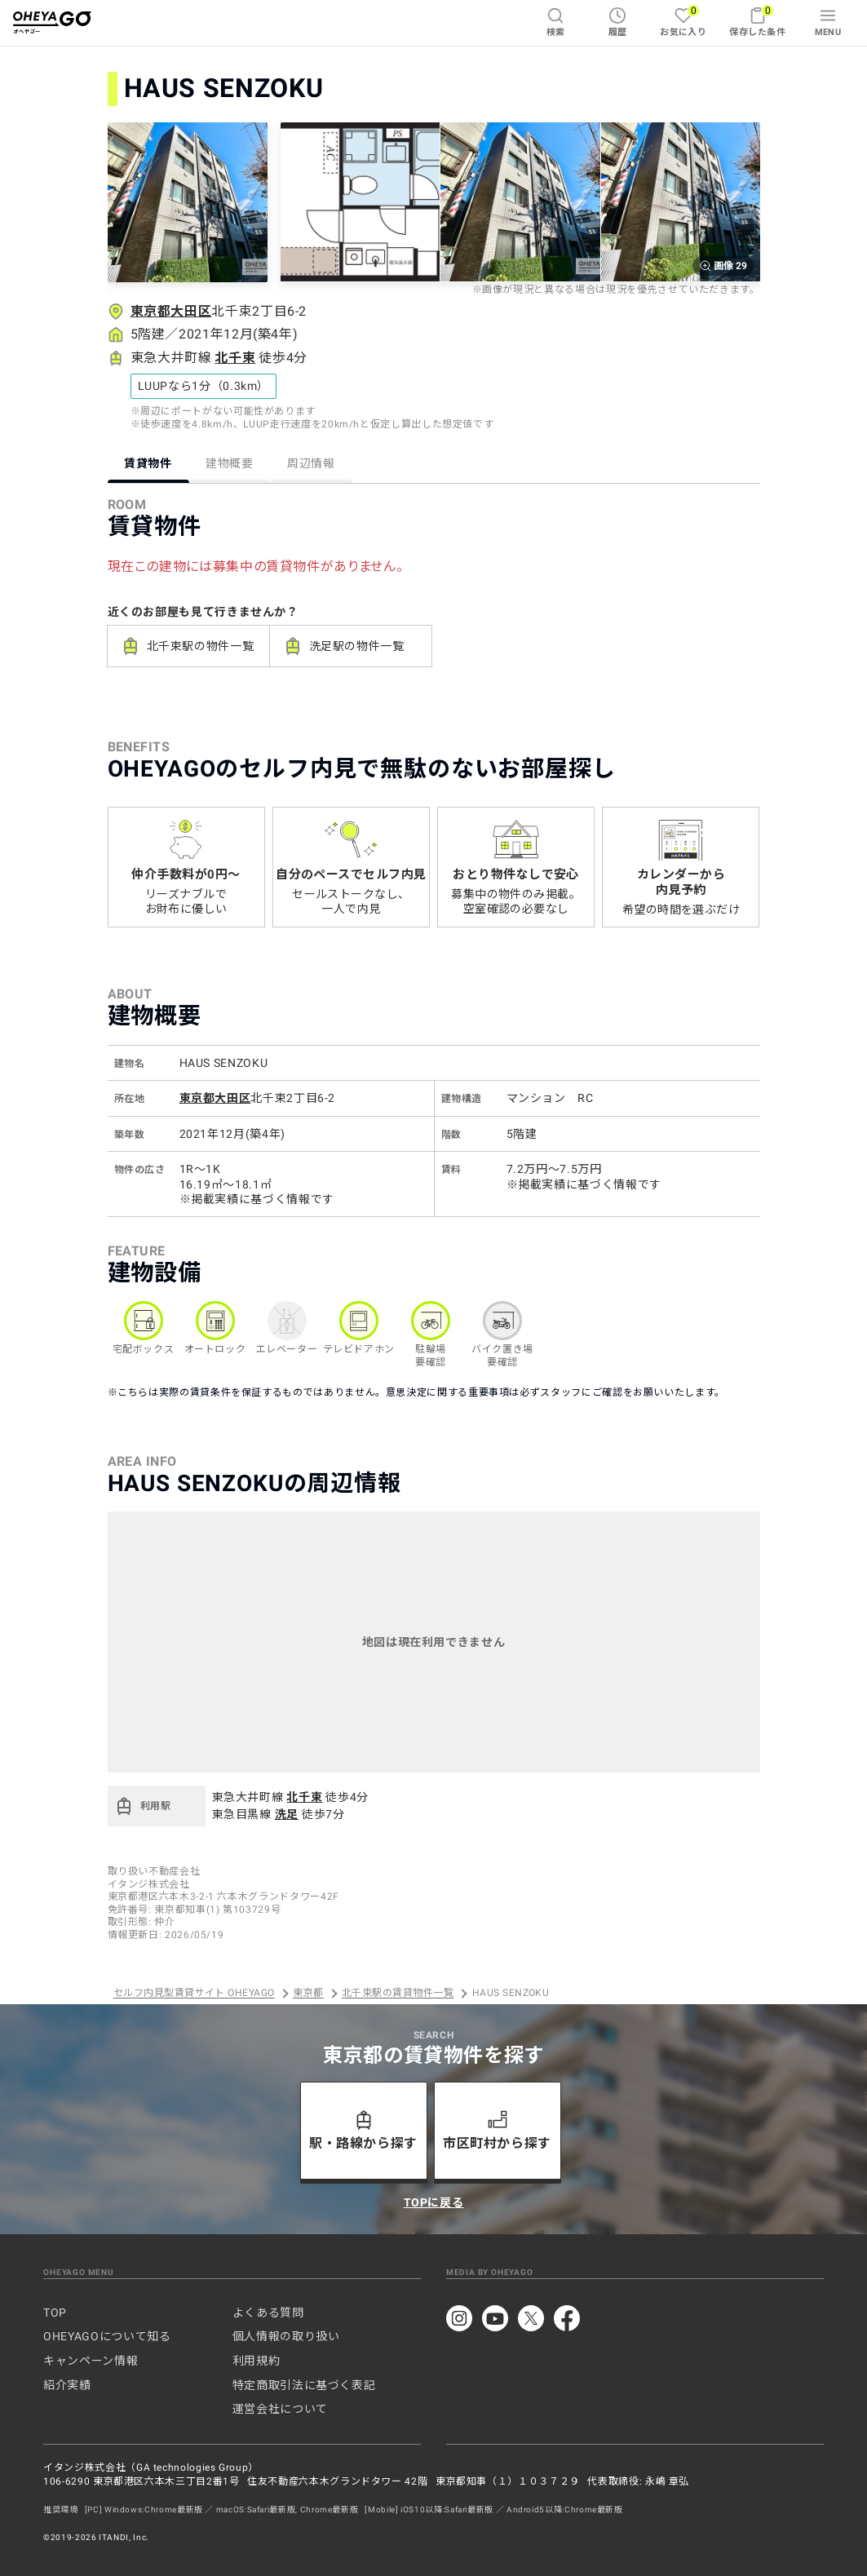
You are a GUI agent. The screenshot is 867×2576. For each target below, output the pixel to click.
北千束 (235, 357)
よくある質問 (268, 2312)
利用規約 (256, 2360)
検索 (555, 22)
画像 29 (723, 265)
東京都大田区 (171, 311)
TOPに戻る (434, 2202)
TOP (55, 2312)
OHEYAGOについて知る (106, 2336)
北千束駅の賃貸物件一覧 (397, 1993)
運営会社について (280, 2408)
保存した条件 (757, 21)
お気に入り (683, 21)
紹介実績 (67, 2385)
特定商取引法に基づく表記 (304, 2385)
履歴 (617, 22)
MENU (828, 22)
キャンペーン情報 (90, 2360)
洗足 (287, 1814)
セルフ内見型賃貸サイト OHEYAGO (194, 1993)
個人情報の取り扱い (286, 2336)
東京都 (308, 1993)
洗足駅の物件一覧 (344, 646)
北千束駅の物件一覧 (187, 646)
